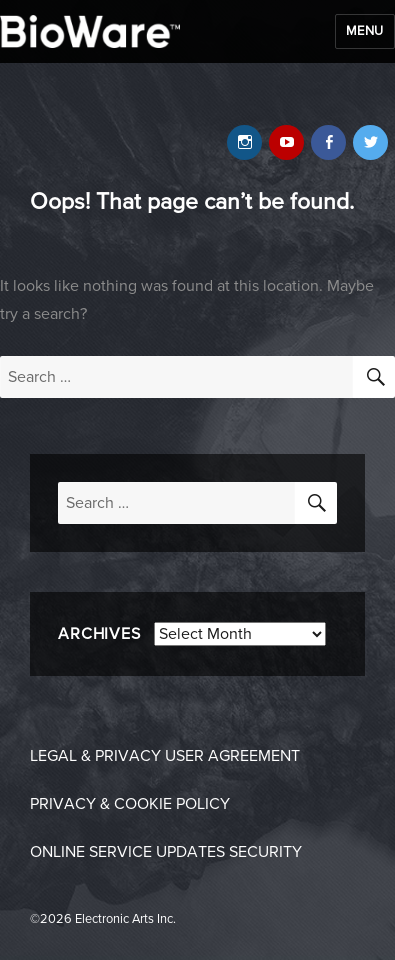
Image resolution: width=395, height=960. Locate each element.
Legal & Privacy (95, 756)
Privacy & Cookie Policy (130, 804)
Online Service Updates (127, 852)
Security (265, 852)
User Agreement (232, 756)
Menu (365, 31)
